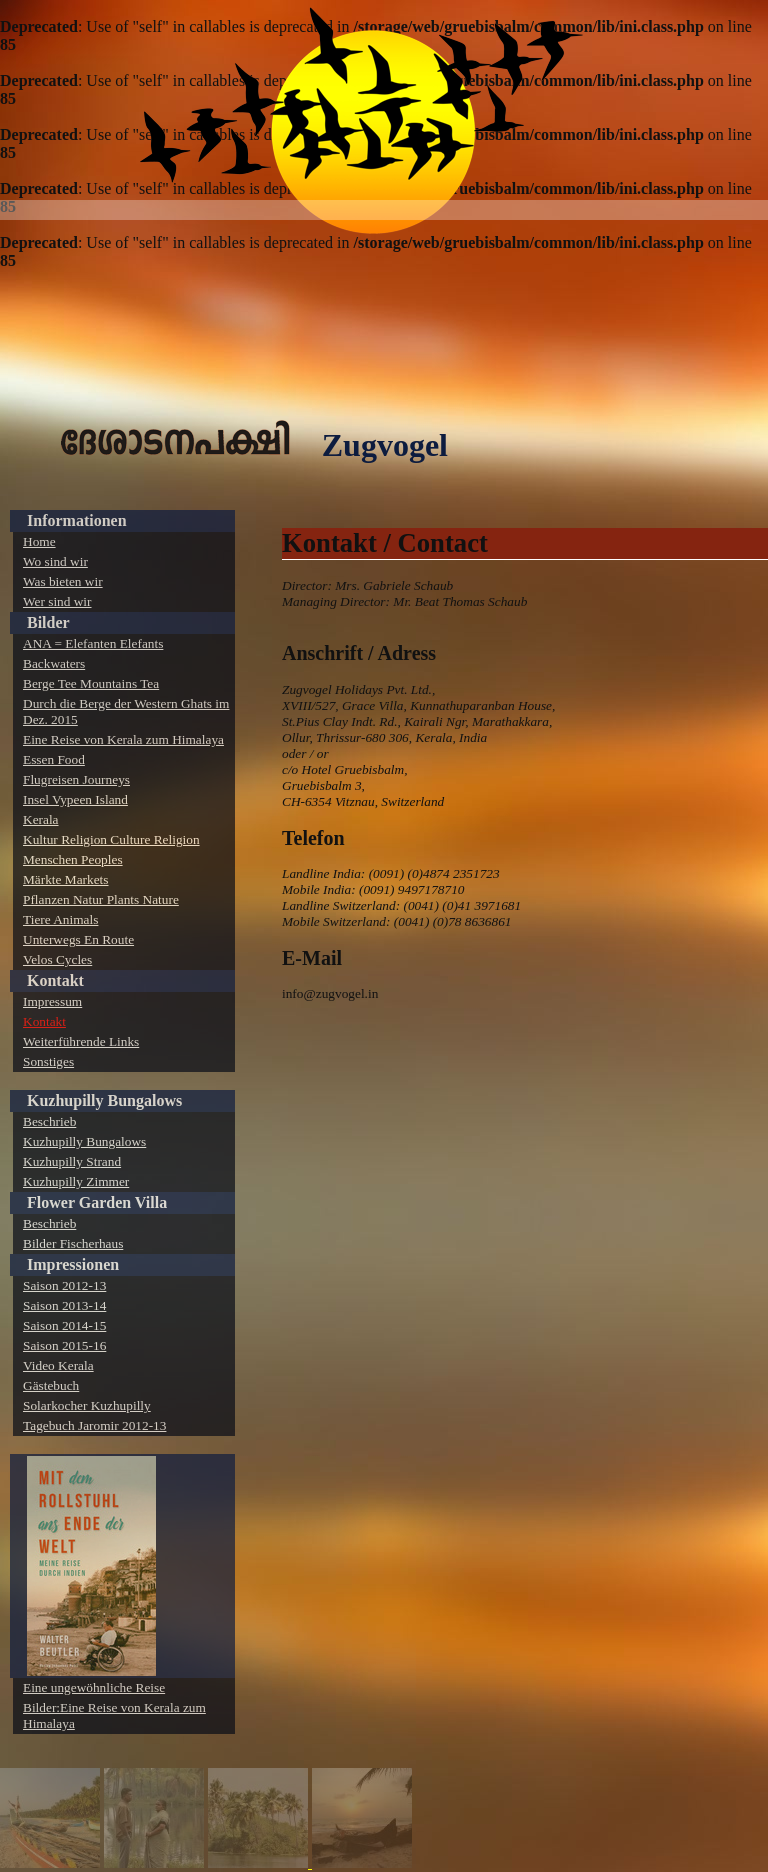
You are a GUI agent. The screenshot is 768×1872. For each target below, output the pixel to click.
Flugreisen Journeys (76, 779)
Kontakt (55, 980)
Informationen (77, 520)
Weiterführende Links (81, 1041)
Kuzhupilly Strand (72, 1161)
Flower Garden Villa (97, 1202)
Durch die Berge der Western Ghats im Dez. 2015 (126, 711)
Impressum (52, 1001)
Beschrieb (49, 1121)
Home (39, 541)
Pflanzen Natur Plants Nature (101, 899)
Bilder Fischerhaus (73, 1243)
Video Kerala (58, 1365)
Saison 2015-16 (64, 1345)
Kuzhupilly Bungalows (104, 1100)
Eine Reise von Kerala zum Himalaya (123, 739)
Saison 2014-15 (64, 1325)
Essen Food (54, 759)
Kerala (41, 819)
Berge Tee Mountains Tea (91, 683)
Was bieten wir (63, 581)
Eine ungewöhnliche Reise (94, 1687)
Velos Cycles (57, 959)
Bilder (48, 622)
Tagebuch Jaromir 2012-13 (94, 1425)
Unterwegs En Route (78, 939)
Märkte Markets (66, 879)
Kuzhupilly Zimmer (76, 1181)
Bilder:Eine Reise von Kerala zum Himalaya (114, 1715)
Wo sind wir (55, 561)
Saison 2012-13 (64, 1285)
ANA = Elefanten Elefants (93, 643)
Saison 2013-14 (64, 1305)
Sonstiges (48, 1061)
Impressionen (73, 1264)
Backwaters (54, 663)
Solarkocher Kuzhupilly (87, 1405)
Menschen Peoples (73, 859)
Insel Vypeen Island (75, 799)
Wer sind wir (57, 601)
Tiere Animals (60, 919)
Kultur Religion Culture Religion (111, 839)
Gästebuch (51, 1385)
